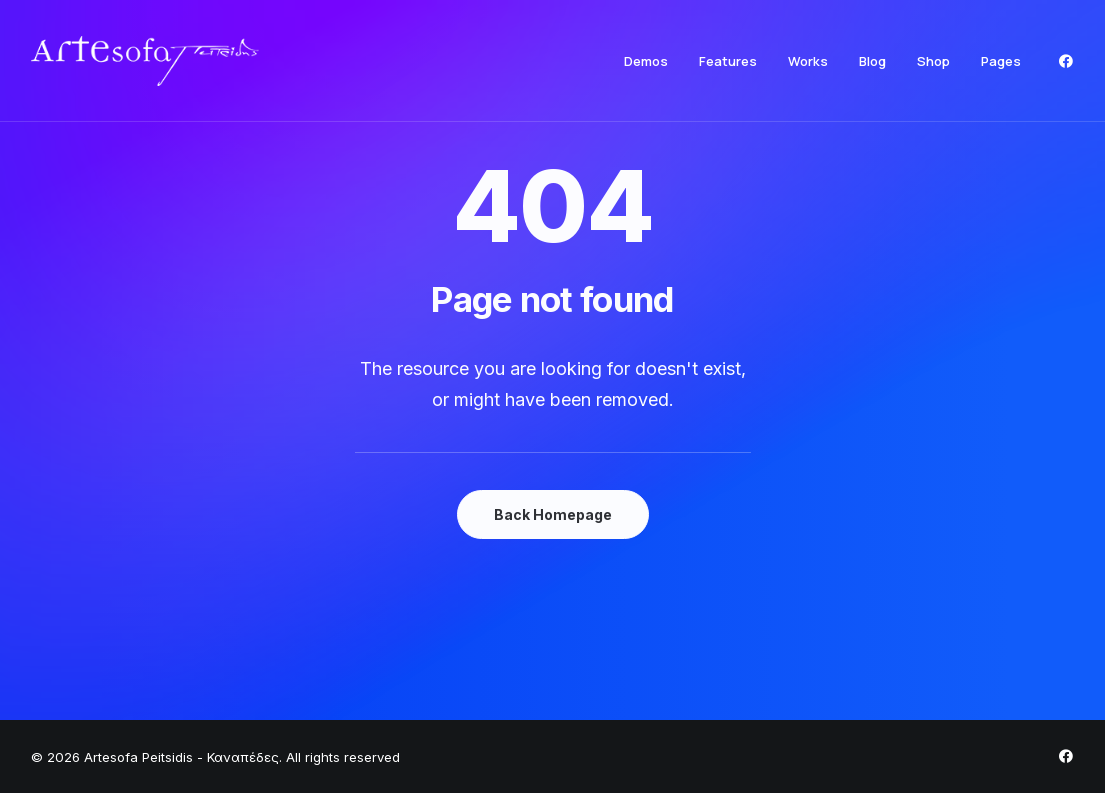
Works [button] (808, 61)
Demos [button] (646, 61)
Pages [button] (1001, 61)
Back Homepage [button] (553, 514)
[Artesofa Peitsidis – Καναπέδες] (145, 61)
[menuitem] (646, 61)
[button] (1066, 61)
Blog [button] (872, 61)
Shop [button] (933, 61)
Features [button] (728, 61)
